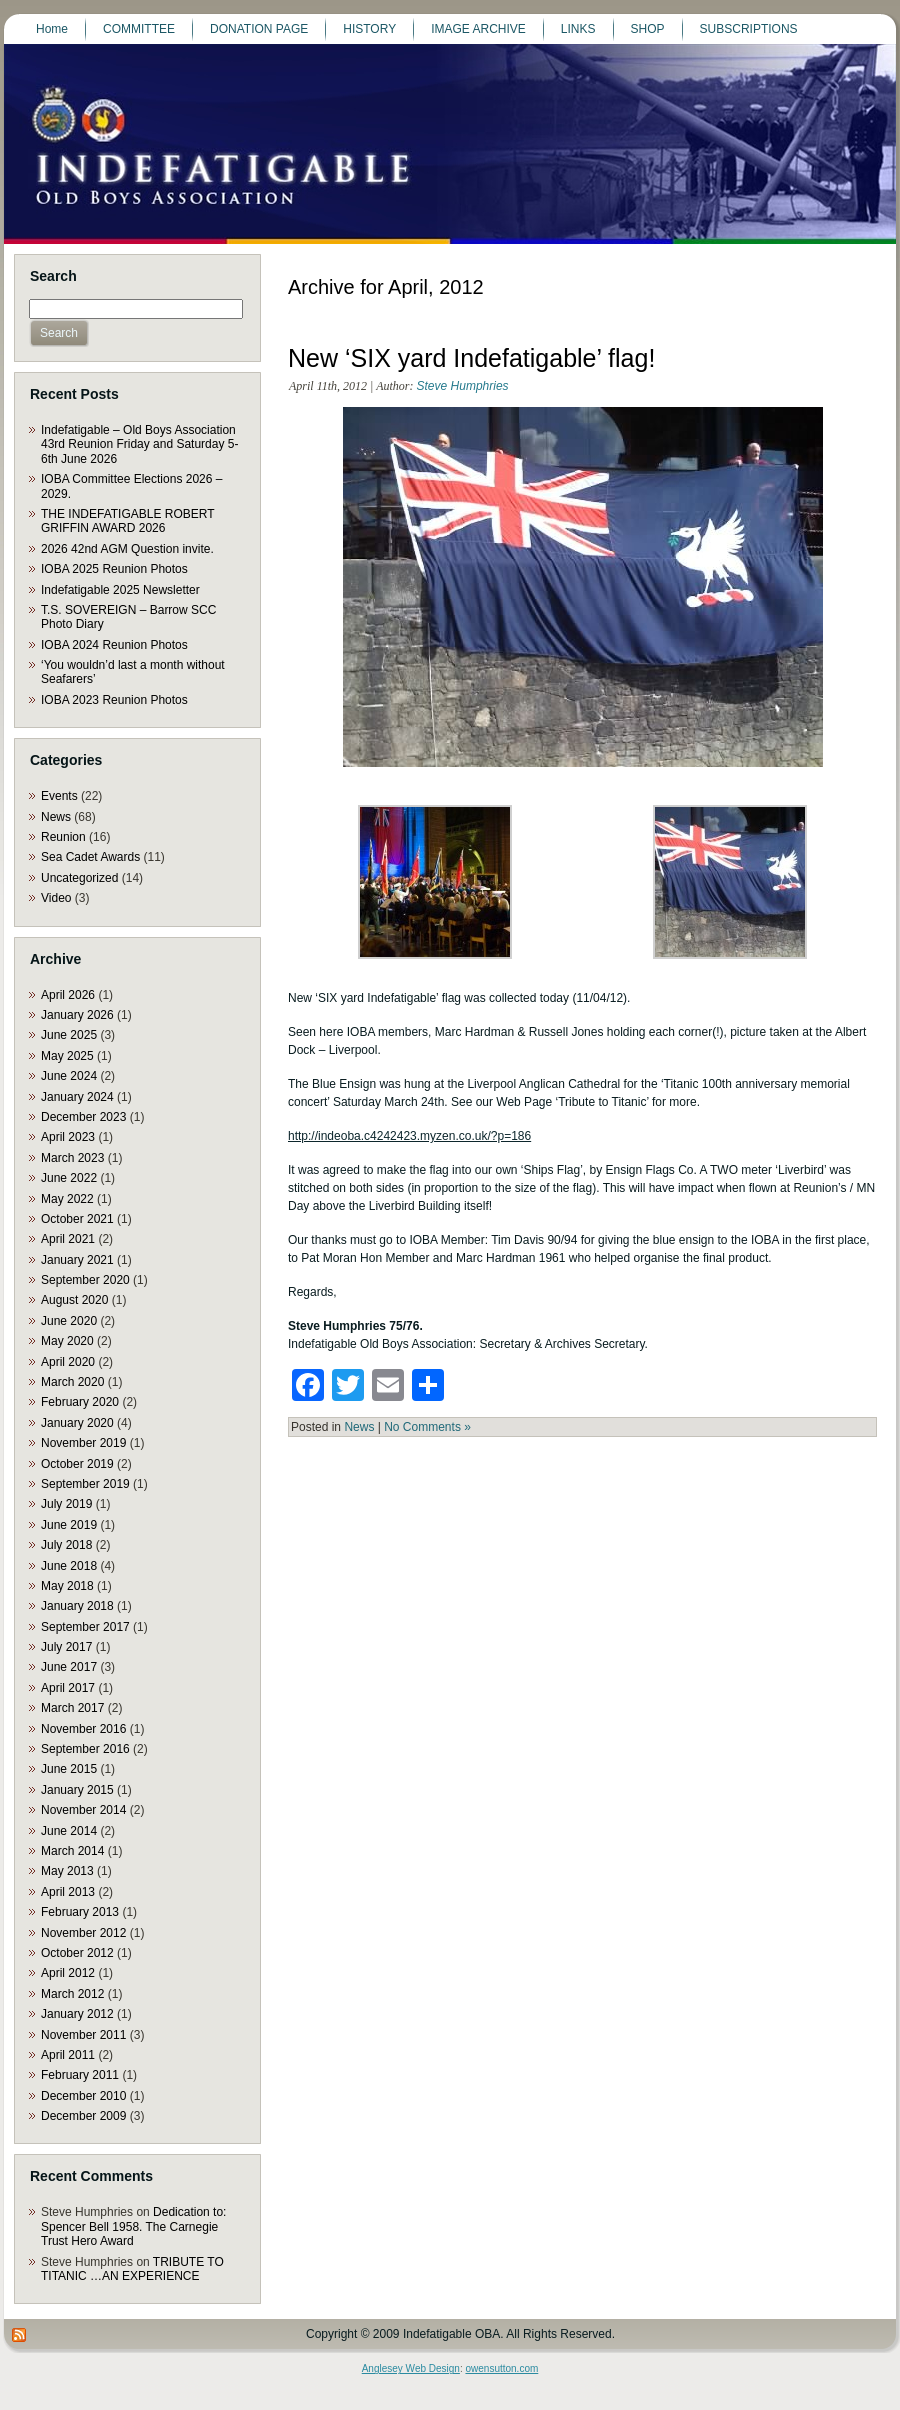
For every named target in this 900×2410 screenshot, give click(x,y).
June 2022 (69, 1178)
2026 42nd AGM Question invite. (127, 549)
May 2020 (67, 1341)
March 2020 (72, 1382)
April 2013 (68, 1892)
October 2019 (77, 1464)
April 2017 (68, 1688)
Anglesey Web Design (411, 2368)
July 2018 (66, 1545)
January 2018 (77, 1606)
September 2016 (85, 1749)
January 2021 (77, 1260)
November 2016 (83, 1729)
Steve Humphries (463, 386)
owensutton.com (501, 2368)
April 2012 (68, 1973)
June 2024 (69, 1076)
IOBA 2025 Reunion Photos (114, 569)
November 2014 (83, 1810)
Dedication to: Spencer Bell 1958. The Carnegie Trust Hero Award (133, 2226)
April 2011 (68, 2055)
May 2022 (67, 1199)
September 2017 (85, 1627)
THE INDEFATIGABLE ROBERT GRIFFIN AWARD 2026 (127, 521)
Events (59, 796)
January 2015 (77, 1790)
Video (56, 898)
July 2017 (66, 1647)
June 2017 (69, 1667)
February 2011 (80, 2075)
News (56, 817)
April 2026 (68, 995)
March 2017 (72, 1708)
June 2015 (69, 1769)
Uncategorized (79, 878)
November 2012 (83, 1933)
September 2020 (85, 1280)
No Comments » (427, 1427)
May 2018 (67, 1586)
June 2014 (69, 1831)
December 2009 (83, 2116)
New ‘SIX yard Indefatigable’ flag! (471, 358)
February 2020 (80, 1402)
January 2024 (77, 1097)
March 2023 (72, 1158)
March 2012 (72, 1994)
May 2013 (67, 1871)
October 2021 (77, 1219)
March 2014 (72, 1851)
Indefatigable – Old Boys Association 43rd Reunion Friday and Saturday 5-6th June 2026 (139, 444)
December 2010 (83, 2096)
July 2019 (66, 1504)
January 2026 (77, 1015)
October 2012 (77, 1953)
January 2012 (77, 2014)
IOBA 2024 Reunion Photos (114, 645)
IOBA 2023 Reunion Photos (114, 700)
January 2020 (77, 1423)
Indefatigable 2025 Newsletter (120, 590)
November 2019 (83, 1443)
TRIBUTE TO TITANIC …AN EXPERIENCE (132, 2269)
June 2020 (69, 1321)
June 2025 (69, 1035)
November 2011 (83, 2035)
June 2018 (69, 1566)
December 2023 (83, 1117)
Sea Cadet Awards (90, 857)
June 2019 (69, 1525)
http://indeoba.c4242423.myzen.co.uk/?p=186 (409, 1136)
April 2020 (68, 1362)
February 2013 (80, 1912)
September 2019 (85, 1484)
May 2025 (67, 1056)
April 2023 (68, 1137)
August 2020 (74, 1300)
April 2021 (68, 1239)
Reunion (63, 837)
